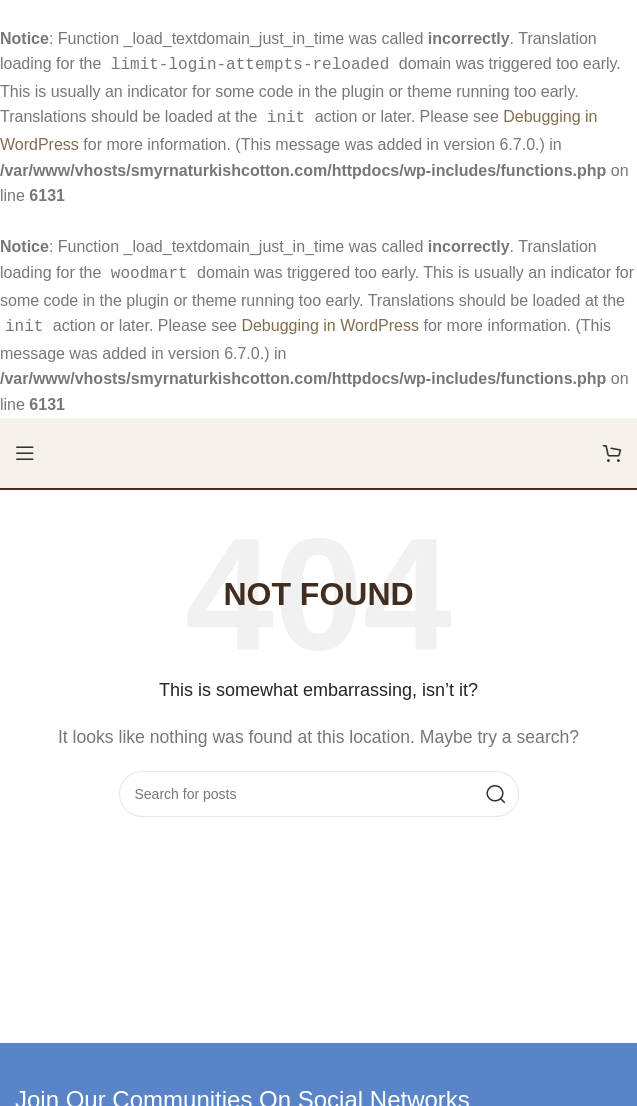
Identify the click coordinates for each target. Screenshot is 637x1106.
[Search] (319, 786)
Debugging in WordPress (330, 319)
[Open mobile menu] (25, 445)
